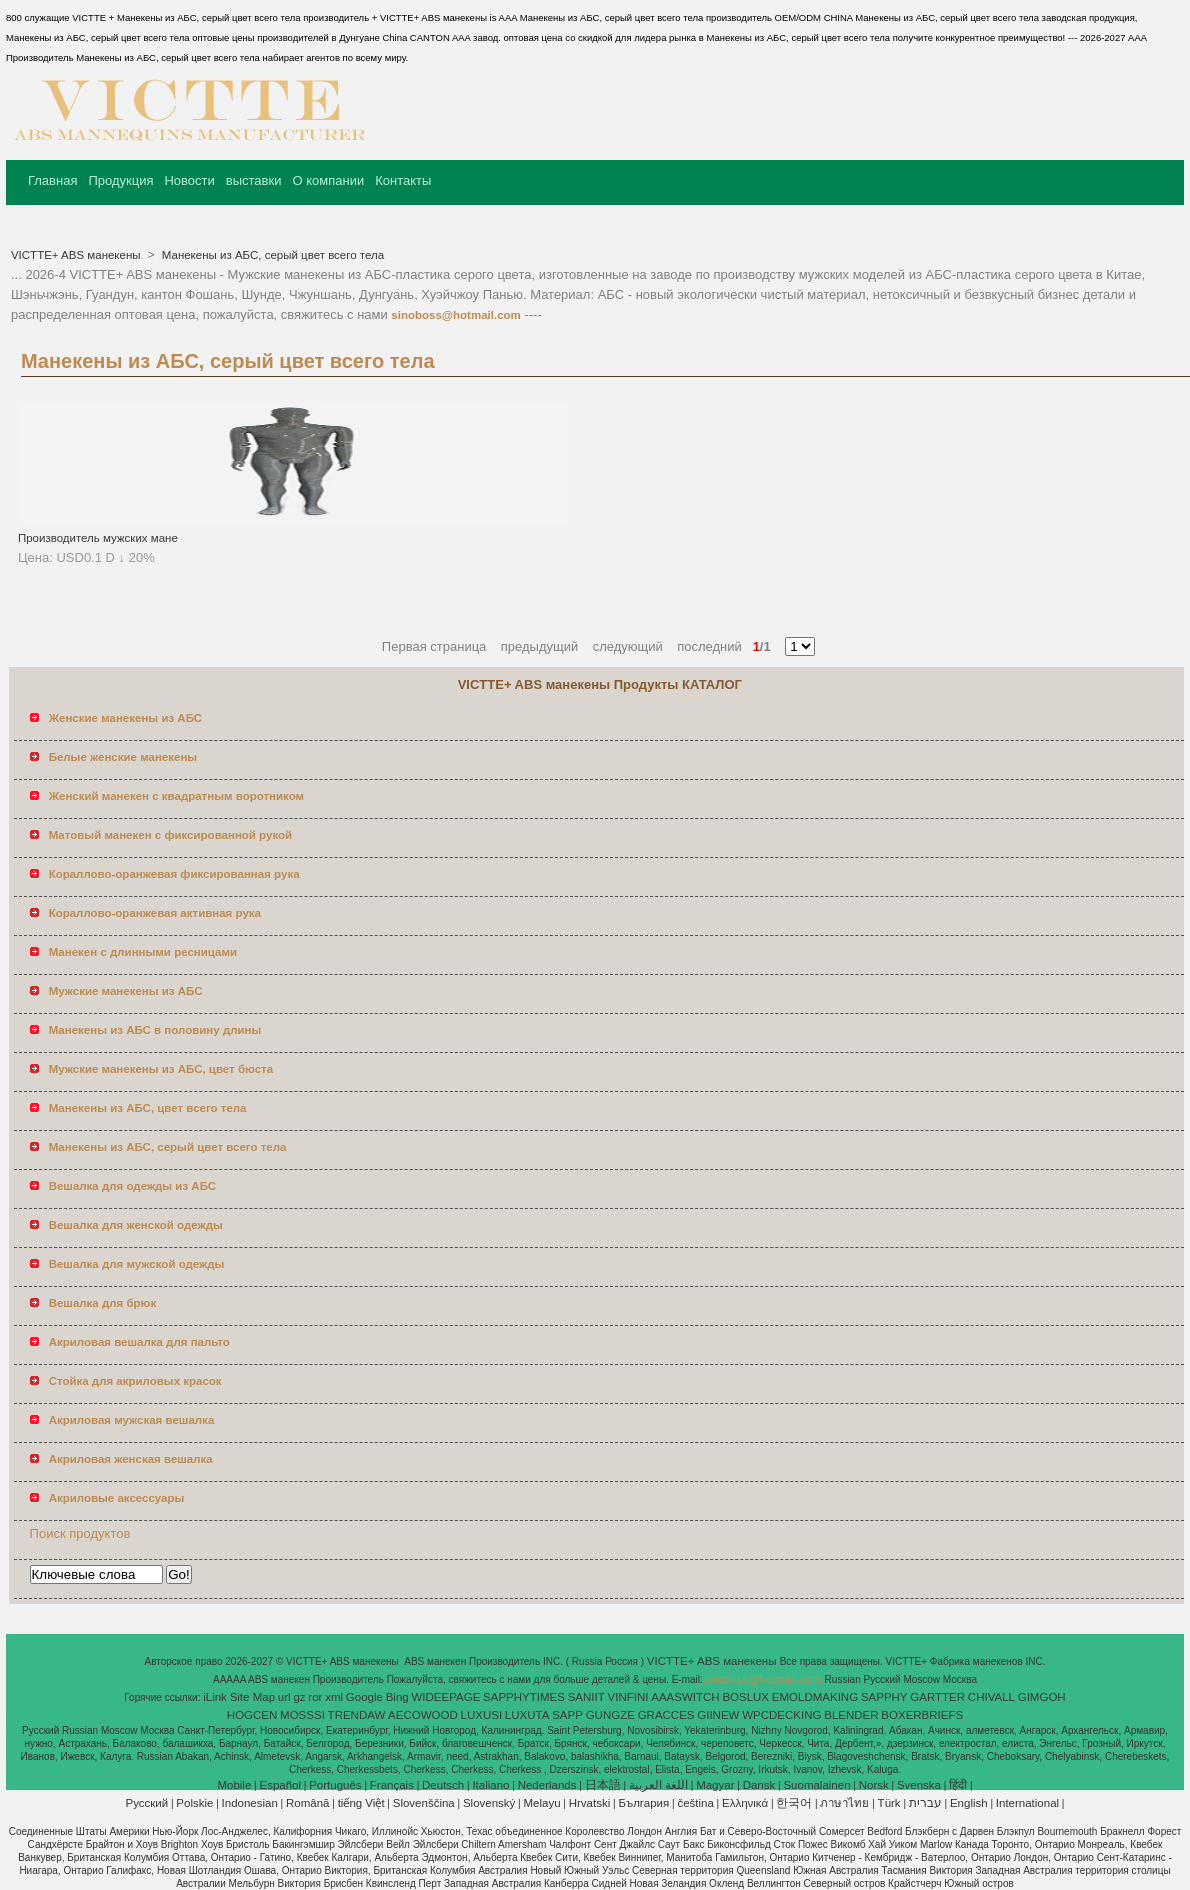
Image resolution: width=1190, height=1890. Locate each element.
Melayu (541, 1803)
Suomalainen (816, 1785)
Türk (889, 1803)
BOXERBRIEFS (922, 1715)
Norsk (874, 1785)
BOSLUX (745, 1697)
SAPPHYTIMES (524, 1697)
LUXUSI (482, 1715)
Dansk (759, 1785)
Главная (52, 180)
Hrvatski (590, 1803)
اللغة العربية (658, 1785)
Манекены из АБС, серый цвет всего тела (271, 255)
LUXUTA (527, 1715)
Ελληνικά (745, 1803)
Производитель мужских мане (98, 538)
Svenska (919, 1785)
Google (364, 1697)
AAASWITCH (685, 1697)
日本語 (603, 1785)
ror (315, 1697)
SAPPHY (884, 1697)
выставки (254, 180)
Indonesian (250, 1803)
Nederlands (547, 1785)
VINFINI (628, 1697)
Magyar (715, 1785)
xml (334, 1697)
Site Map (252, 1697)
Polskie (194, 1803)
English (969, 1803)
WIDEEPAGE (446, 1697)
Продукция (120, 180)
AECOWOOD (423, 1715)
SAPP (567, 1715)
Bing (397, 1697)
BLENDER (851, 1715)
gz (299, 1697)
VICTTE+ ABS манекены (77, 255)
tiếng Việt (361, 1803)
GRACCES (666, 1715)
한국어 (794, 1803)
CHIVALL (991, 1697)
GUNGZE (610, 1715)
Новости (189, 180)
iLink (215, 1697)
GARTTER (937, 1697)
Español (280, 1785)
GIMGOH (1042, 1697)
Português (335, 1785)
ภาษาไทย (844, 1803)
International (1027, 1803)
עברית (925, 1803)
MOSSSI (302, 1715)
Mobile (234, 1785)
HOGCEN (252, 1715)
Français (392, 1785)
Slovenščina (424, 1803)
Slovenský (489, 1803)
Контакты (403, 180)
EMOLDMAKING (815, 1697)
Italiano (490, 1785)
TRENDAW (357, 1715)
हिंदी (958, 1785)
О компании (328, 180)
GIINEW (718, 1715)
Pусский (147, 1803)
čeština (695, 1803)
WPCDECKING (781, 1715)
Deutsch (443, 1785)
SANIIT (586, 1697)
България (643, 1803)
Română (307, 1803)
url (284, 1697)
